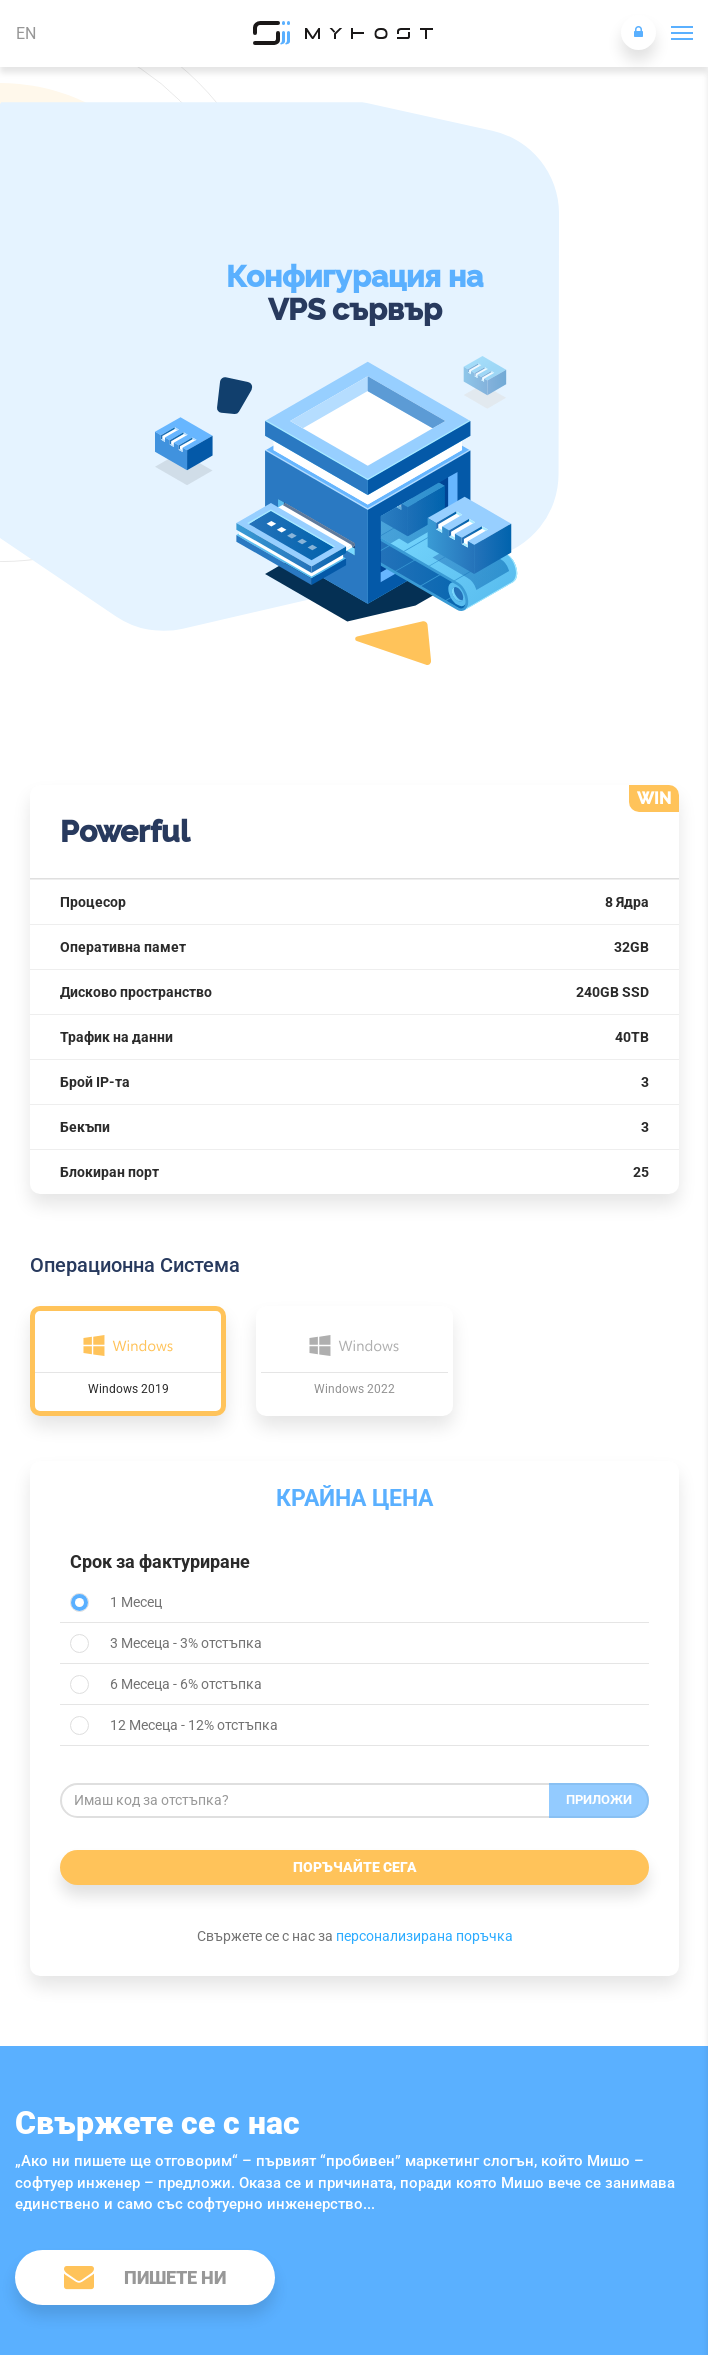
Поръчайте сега (355, 1867)
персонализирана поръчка (424, 1936)
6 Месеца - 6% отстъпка (166, 1684)
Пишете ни (145, 2276)
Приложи (599, 1799)
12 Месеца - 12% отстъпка (174, 1725)
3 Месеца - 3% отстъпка (166, 1643)
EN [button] (26, 33)
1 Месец (116, 1602)
